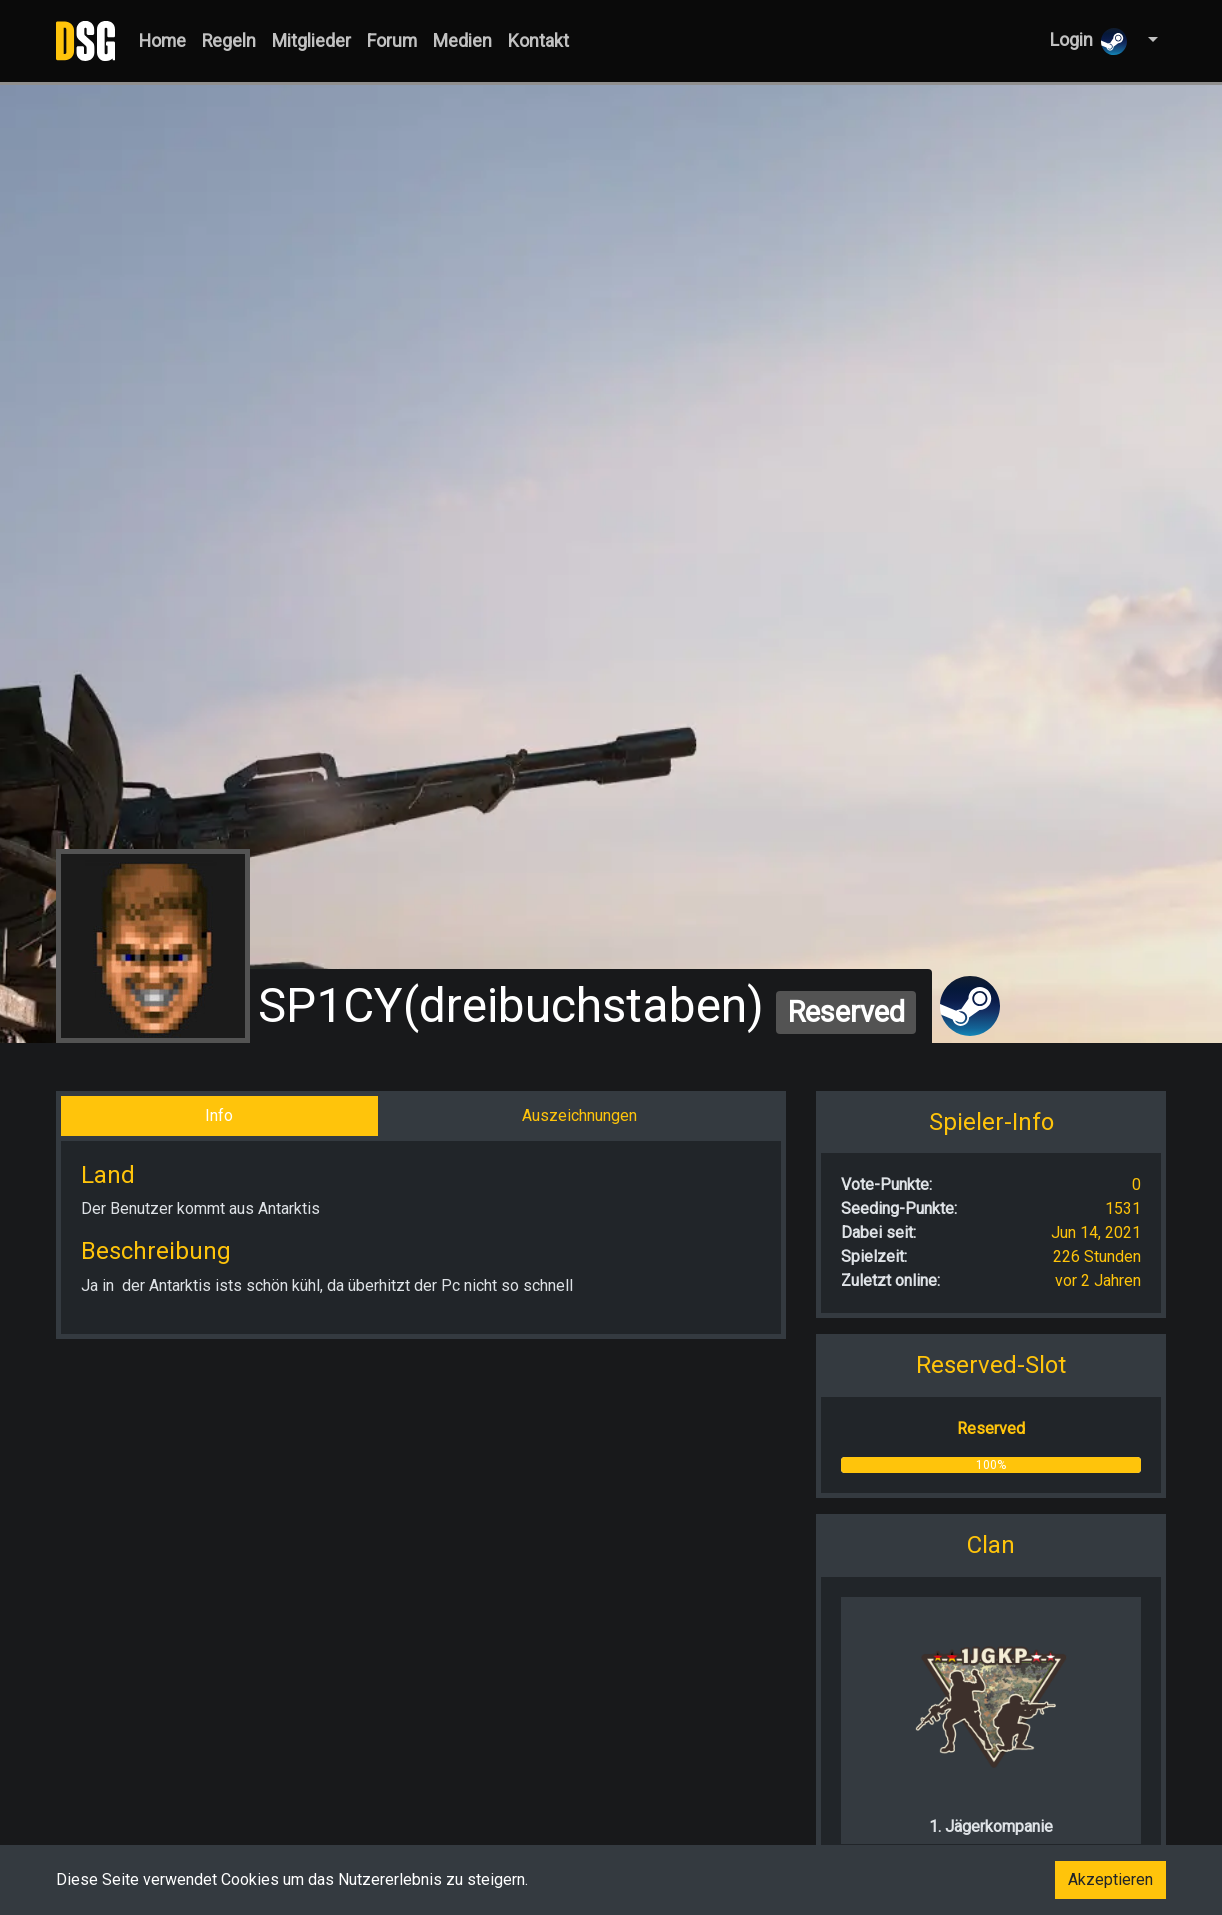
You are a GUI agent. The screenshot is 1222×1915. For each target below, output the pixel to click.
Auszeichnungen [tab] (579, 1115)
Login (1089, 41)
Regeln (229, 41)
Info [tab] (219, 1115)
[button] (1150, 40)
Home (162, 41)
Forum (392, 41)
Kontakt (538, 41)
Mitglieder (311, 41)
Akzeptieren (1110, 1879)
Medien (462, 41)
